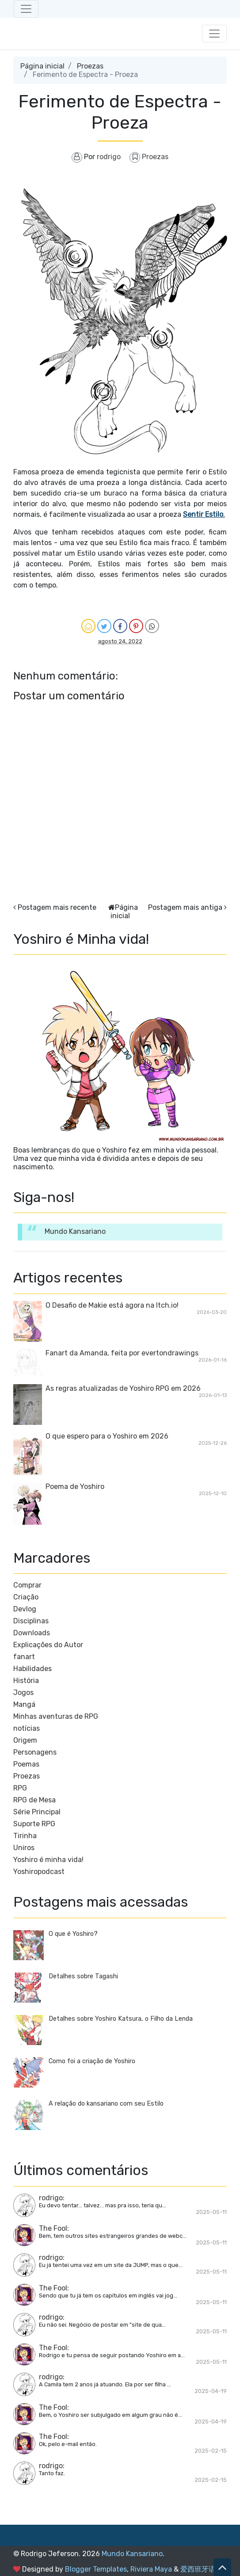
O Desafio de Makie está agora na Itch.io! (112, 1305)
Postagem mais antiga (185, 907)
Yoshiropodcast (39, 1871)
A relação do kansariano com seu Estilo (106, 2103)
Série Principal (37, 1812)
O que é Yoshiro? (73, 1934)
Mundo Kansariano (75, 1231)
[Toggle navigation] (26, 9)
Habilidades (32, 1668)
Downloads (31, 1633)
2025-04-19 (210, 2391)
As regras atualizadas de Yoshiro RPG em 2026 (123, 1388)
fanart (24, 1656)
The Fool (53, 2228)
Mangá (24, 1704)
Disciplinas (31, 1621)
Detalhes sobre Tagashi (83, 1976)
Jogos (23, 1692)
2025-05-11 (211, 2212)
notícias (26, 1728)
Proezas (90, 66)
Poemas (26, 1764)
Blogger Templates (96, 2569)
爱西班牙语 (198, 2569)
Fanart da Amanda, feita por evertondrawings (122, 1353)
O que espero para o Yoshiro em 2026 (107, 1436)
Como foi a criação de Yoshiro (92, 2061)
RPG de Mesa (34, 1800)
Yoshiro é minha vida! (48, 1859)
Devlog (24, 1609)
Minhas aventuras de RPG (55, 1716)
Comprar (27, 1585)
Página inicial (42, 66)
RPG (20, 1788)
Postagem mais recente (57, 907)
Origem (25, 1740)
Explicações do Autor (48, 1645)
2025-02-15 (210, 2450)
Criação (25, 1597)
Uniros (23, 1847)
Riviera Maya (151, 2569)
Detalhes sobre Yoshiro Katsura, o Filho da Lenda (121, 2019)
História (26, 1680)
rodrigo (51, 2198)
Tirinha (25, 1836)
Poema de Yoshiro (75, 1486)
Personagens (35, 1752)
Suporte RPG (34, 1824)
